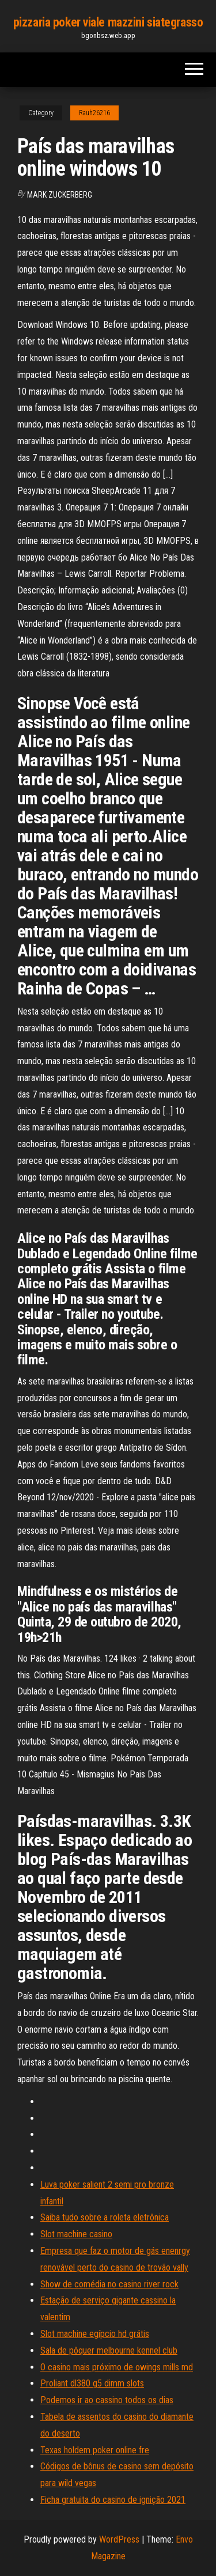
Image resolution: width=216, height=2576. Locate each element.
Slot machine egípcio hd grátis (94, 2333)
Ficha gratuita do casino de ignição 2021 (112, 2499)
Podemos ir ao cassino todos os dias (106, 2400)
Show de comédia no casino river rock (109, 2284)
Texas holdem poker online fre (94, 2450)
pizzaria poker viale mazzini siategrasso (108, 22)
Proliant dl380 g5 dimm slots (92, 2383)
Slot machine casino (76, 2234)
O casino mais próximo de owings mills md (116, 2367)
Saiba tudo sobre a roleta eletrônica (104, 2217)
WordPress (119, 2539)
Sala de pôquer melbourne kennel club (108, 2350)
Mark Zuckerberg (59, 194)
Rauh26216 (94, 113)
